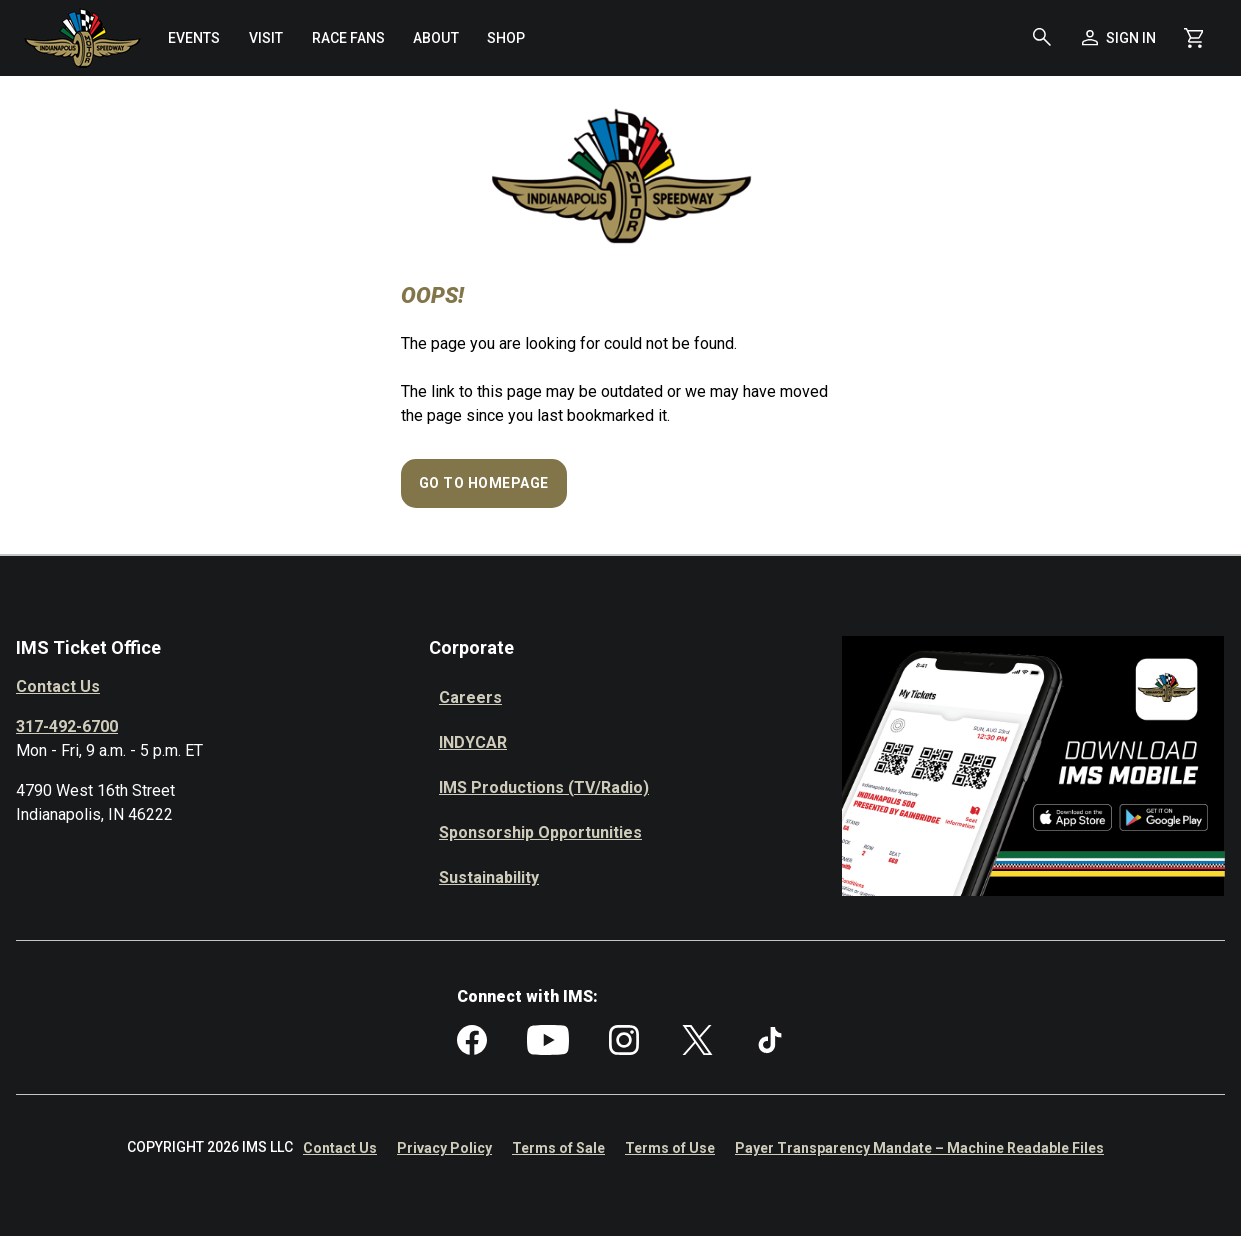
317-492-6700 (67, 726)
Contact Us (58, 686)
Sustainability (489, 877)
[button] (1042, 38)
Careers (470, 697)
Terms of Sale (558, 1148)
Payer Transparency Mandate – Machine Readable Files (919, 1148)
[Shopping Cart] (1193, 38)
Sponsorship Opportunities (540, 832)
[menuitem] (193, 38)
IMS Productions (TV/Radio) (544, 787)
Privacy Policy (444, 1148)
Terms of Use (670, 1148)
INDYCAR (473, 742)
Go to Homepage (484, 483)
